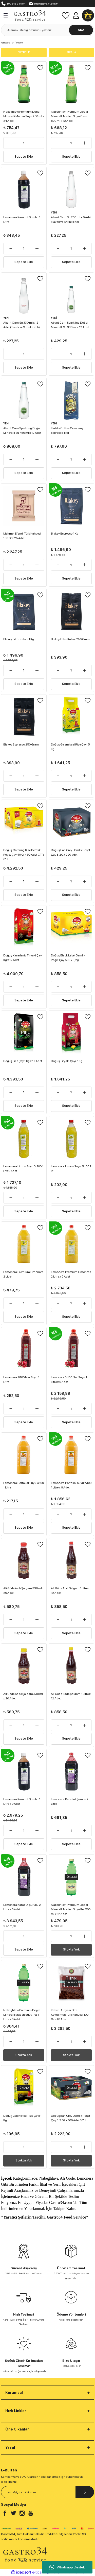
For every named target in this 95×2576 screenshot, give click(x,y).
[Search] (47, 30)
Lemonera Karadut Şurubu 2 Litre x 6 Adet (22, 1907)
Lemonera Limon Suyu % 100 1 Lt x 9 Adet (23, 1169)
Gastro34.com (60, 2202)
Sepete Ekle (23, 156)
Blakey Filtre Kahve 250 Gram (70, 639)
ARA (81, 30)
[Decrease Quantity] (10, 143)
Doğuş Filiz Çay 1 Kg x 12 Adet (22, 1061)
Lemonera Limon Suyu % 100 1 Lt (71, 1169)
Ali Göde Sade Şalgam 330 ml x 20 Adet (23, 1696)
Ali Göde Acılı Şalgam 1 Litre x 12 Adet (70, 1590)
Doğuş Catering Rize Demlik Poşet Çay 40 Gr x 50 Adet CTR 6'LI (23, 854)
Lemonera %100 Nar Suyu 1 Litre (21, 1380)
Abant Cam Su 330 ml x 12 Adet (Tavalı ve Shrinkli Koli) (21, 325)
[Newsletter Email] (47, 2492)
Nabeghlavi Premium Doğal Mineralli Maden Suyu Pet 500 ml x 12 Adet (70, 1909)
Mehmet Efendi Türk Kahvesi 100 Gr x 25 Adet (22, 536)
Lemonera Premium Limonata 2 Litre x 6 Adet (71, 1274)
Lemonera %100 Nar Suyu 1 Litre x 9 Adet (69, 1380)
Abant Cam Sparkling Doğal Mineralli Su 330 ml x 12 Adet (70, 325)
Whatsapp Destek (67, 2567)
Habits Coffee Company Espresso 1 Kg (67, 430)
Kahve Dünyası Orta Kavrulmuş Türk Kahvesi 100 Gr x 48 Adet (69, 2014)
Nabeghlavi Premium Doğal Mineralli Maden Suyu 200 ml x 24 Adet (23, 116)
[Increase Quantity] (37, 143)
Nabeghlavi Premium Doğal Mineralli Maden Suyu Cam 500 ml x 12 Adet (69, 116)
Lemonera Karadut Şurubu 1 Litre (21, 219)
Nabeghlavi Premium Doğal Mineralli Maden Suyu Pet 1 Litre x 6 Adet (21, 2014)
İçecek (19, 42)
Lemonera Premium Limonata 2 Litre (23, 1274)
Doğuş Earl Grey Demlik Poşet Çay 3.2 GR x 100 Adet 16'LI (70, 2118)
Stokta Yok (71, 1949)
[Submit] (84, 2492)
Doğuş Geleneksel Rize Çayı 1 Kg (22, 2118)
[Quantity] (23, 143)
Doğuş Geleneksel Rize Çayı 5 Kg (70, 747)
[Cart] (88, 15)
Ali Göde (67, 2178)
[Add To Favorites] (40, 68)
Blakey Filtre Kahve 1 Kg (18, 639)
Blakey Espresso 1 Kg (64, 533)
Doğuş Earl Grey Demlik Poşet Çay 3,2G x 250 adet (70, 852)
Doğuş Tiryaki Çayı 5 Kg (66, 1061)
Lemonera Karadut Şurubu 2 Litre (69, 1801)
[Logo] (29, 15)
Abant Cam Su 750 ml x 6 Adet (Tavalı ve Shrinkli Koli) (71, 219)
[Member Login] (76, 15)
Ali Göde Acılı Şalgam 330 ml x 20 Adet (23, 1590)
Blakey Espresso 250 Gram (21, 744)
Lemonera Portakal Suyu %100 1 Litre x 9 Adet (71, 1485)
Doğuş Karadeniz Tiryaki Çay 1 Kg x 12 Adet (23, 958)
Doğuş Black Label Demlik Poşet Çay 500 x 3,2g (68, 958)
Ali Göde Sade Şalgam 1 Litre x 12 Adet (71, 1696)
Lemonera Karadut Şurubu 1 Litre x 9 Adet (21, 1801)
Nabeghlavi (48, 2178)
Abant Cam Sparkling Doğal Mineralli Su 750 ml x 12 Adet (22, 430)
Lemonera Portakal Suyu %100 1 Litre (23, 1485)
